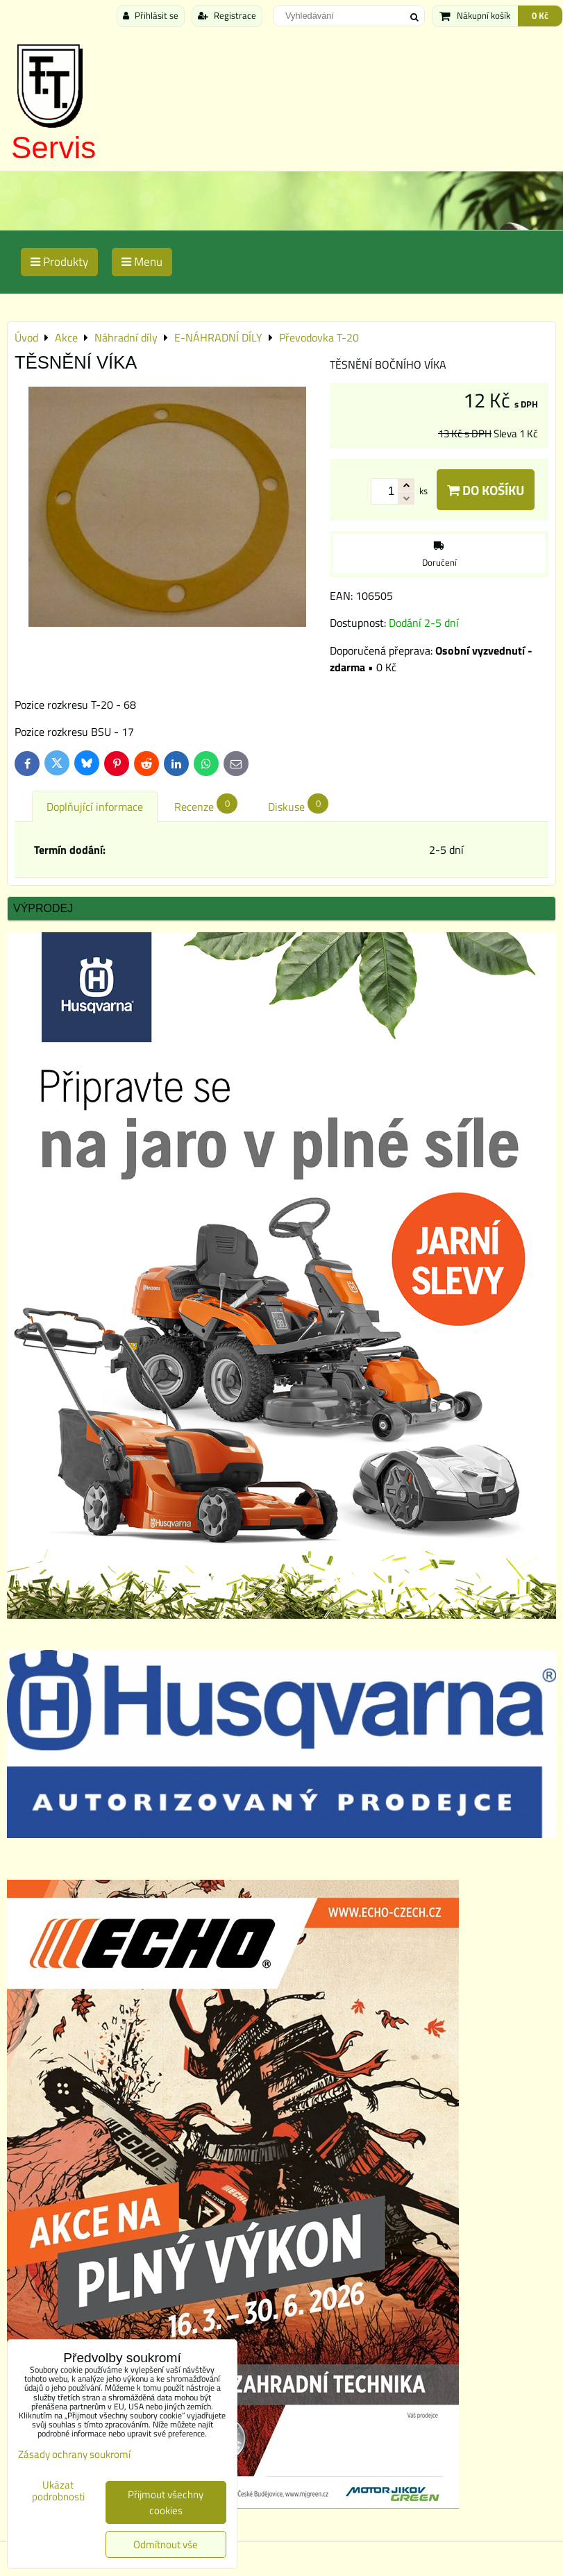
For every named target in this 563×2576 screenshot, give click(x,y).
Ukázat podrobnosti (58, 2491)
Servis (53, 148)
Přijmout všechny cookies (165, 2502)
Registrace (227, 15)
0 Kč (540, 15)
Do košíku (485, 490)
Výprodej (43, 908)
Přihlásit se (150, 15)
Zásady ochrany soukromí (74, 2454)
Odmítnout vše (165, 2544)
